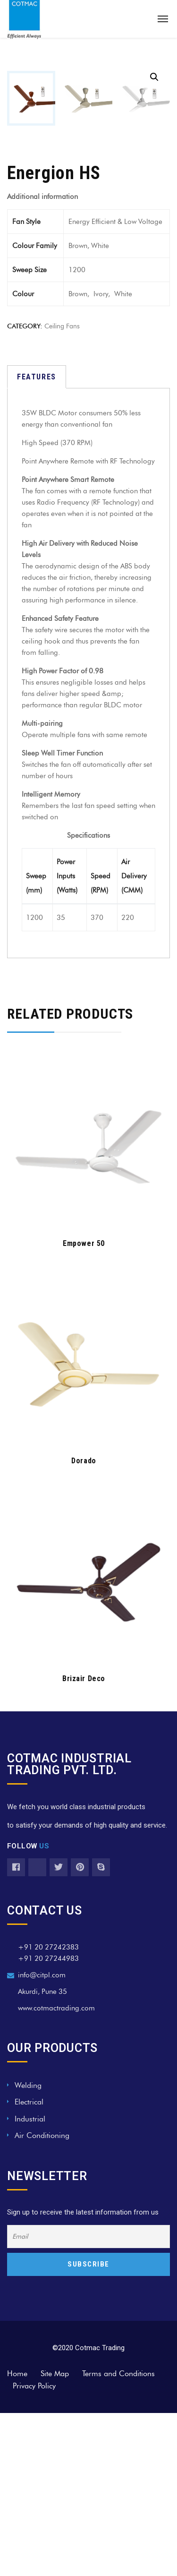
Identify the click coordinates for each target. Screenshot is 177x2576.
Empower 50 (83, 1406)
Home (17, 2536)
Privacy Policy (34, 2548)
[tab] (36, 539)
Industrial (30, 2281)
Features (36, 539)
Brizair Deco (83, 1841)
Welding (28, 2248)
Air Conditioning (42, 2298)
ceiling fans (62, 489)
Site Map (55, 2536)
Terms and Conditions (118, 2536)
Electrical (29, 2264)
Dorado (83, 1623)
